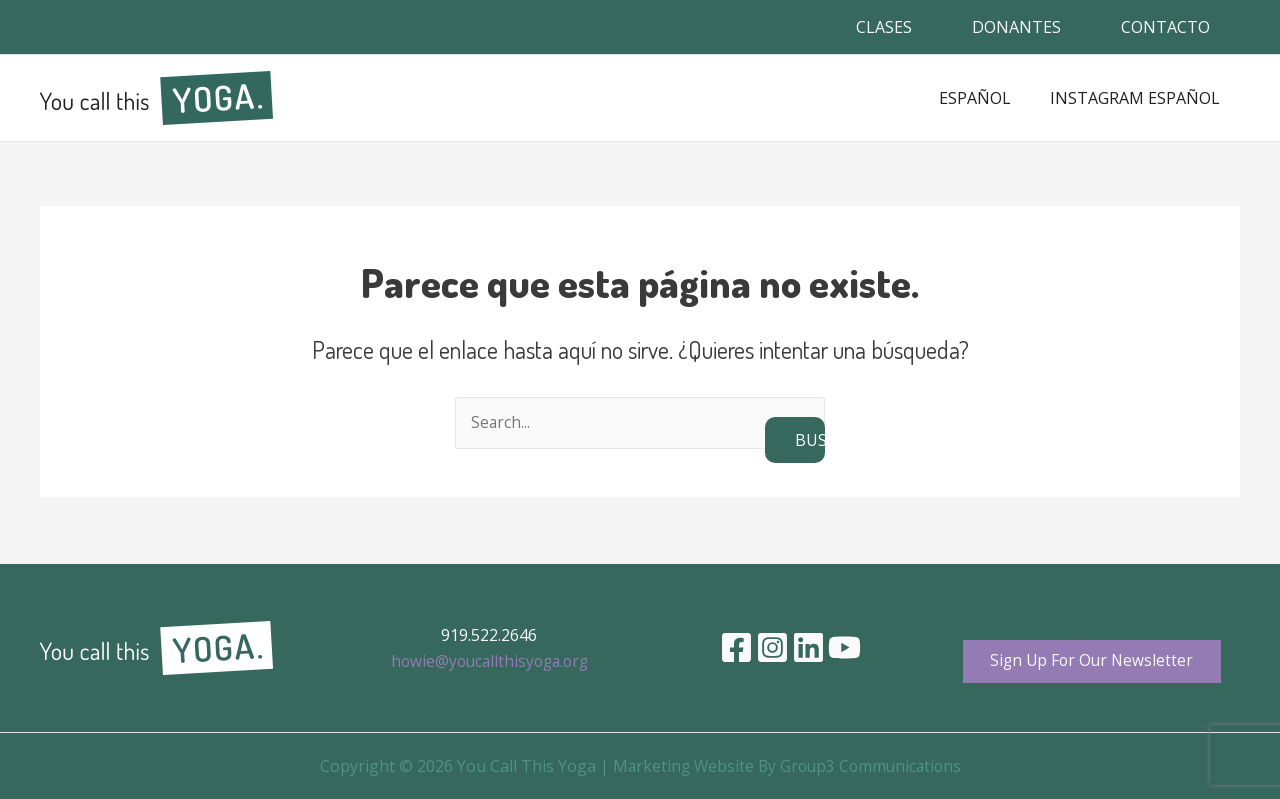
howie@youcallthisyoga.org (489, 660)
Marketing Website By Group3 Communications (787, 766)
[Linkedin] (808, 646)
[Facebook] (736, 646)
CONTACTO (1165, 27)
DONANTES (1016, 27)
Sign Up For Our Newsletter (1092, 660)
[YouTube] (844, 646)
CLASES (884, 27)
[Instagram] (772, 646)
